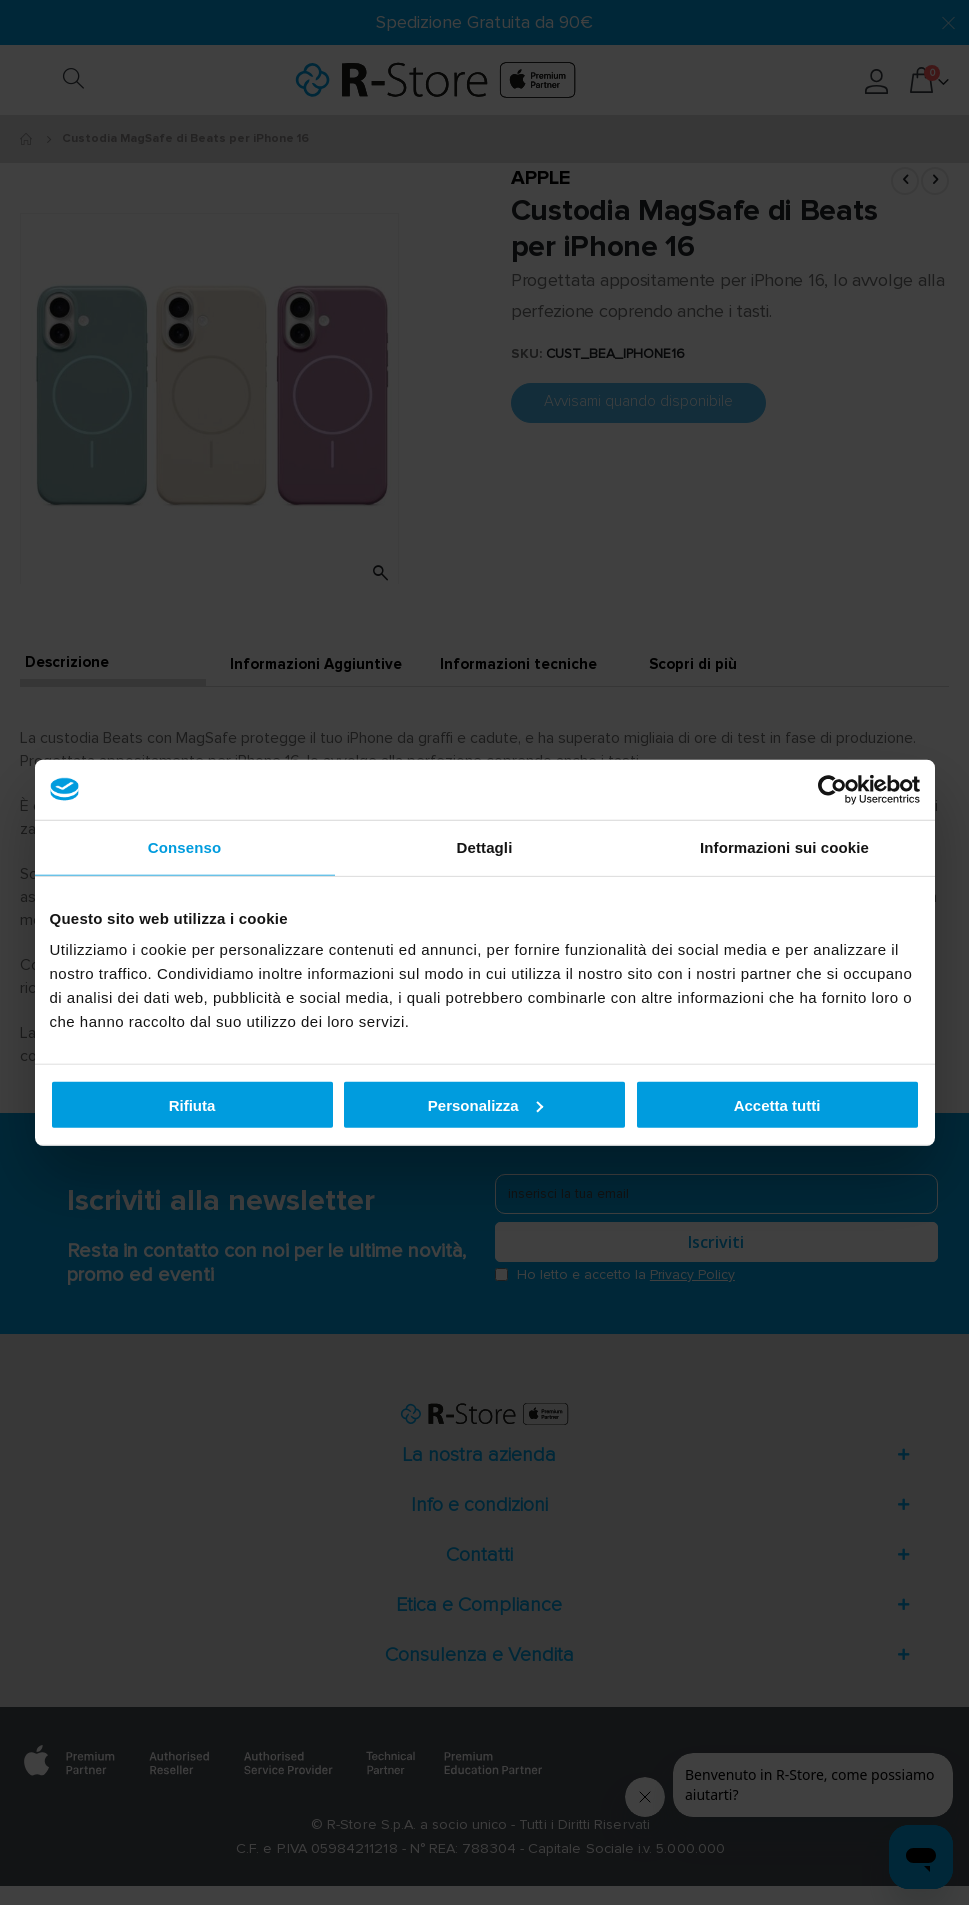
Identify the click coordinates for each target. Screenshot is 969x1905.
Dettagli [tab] (485, 846)
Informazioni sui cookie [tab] (784, 846)
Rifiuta (192, 1104)
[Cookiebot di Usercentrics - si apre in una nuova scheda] (832, 789)
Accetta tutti (777, 1104)
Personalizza (485, 1104)
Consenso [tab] (184, 846)
